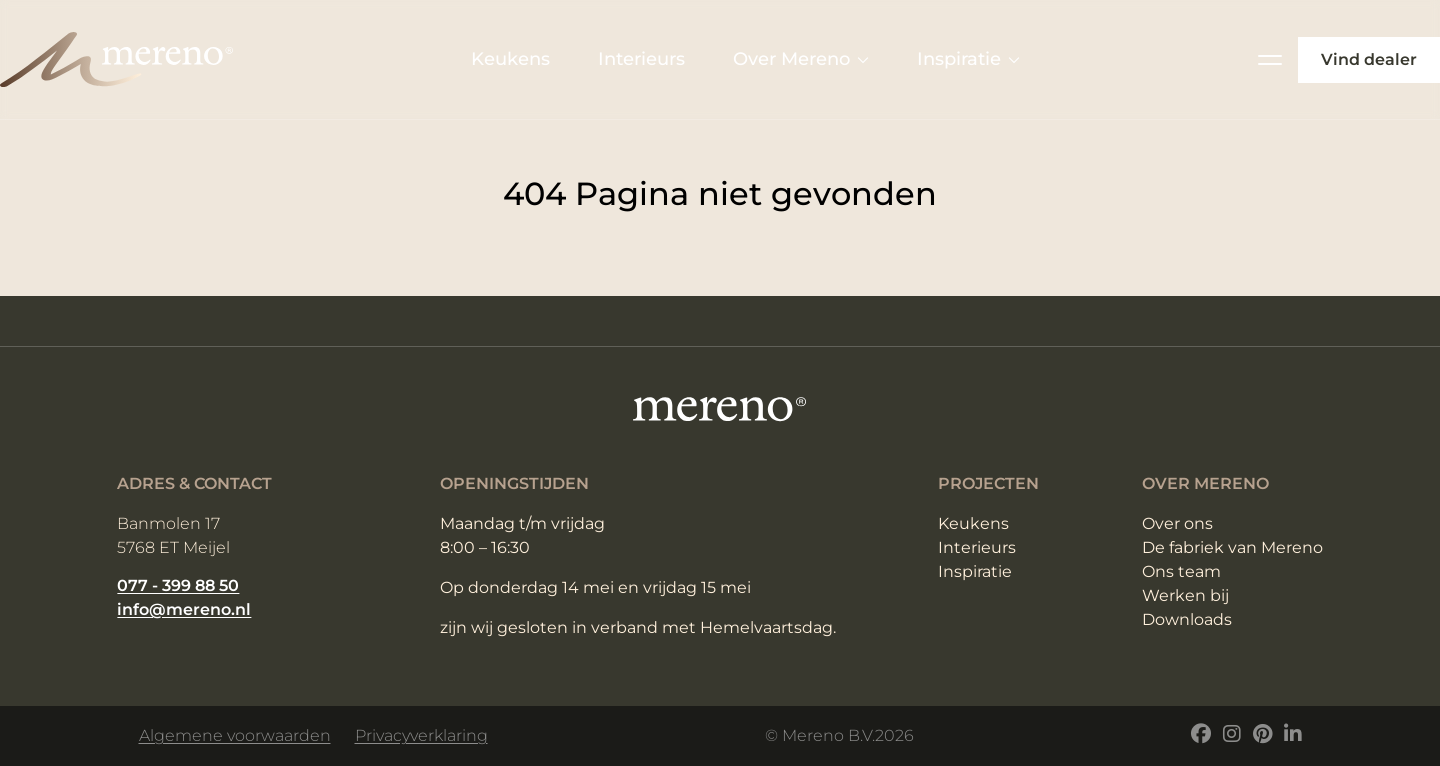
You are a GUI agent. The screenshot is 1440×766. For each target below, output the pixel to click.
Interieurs (641, 59)
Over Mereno (801, 59)
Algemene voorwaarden (235, 735)
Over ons (1177, 523)
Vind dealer (1369, 59)
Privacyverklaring (421, 735)
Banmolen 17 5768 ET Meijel (173, 535)
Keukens (510, 59)
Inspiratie (968, 59)
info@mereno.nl (184, 609)
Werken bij (1185, 595)
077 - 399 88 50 (178, 585)
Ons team (1181, 571)
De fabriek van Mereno (1232, 547)
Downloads (1187, 619)
